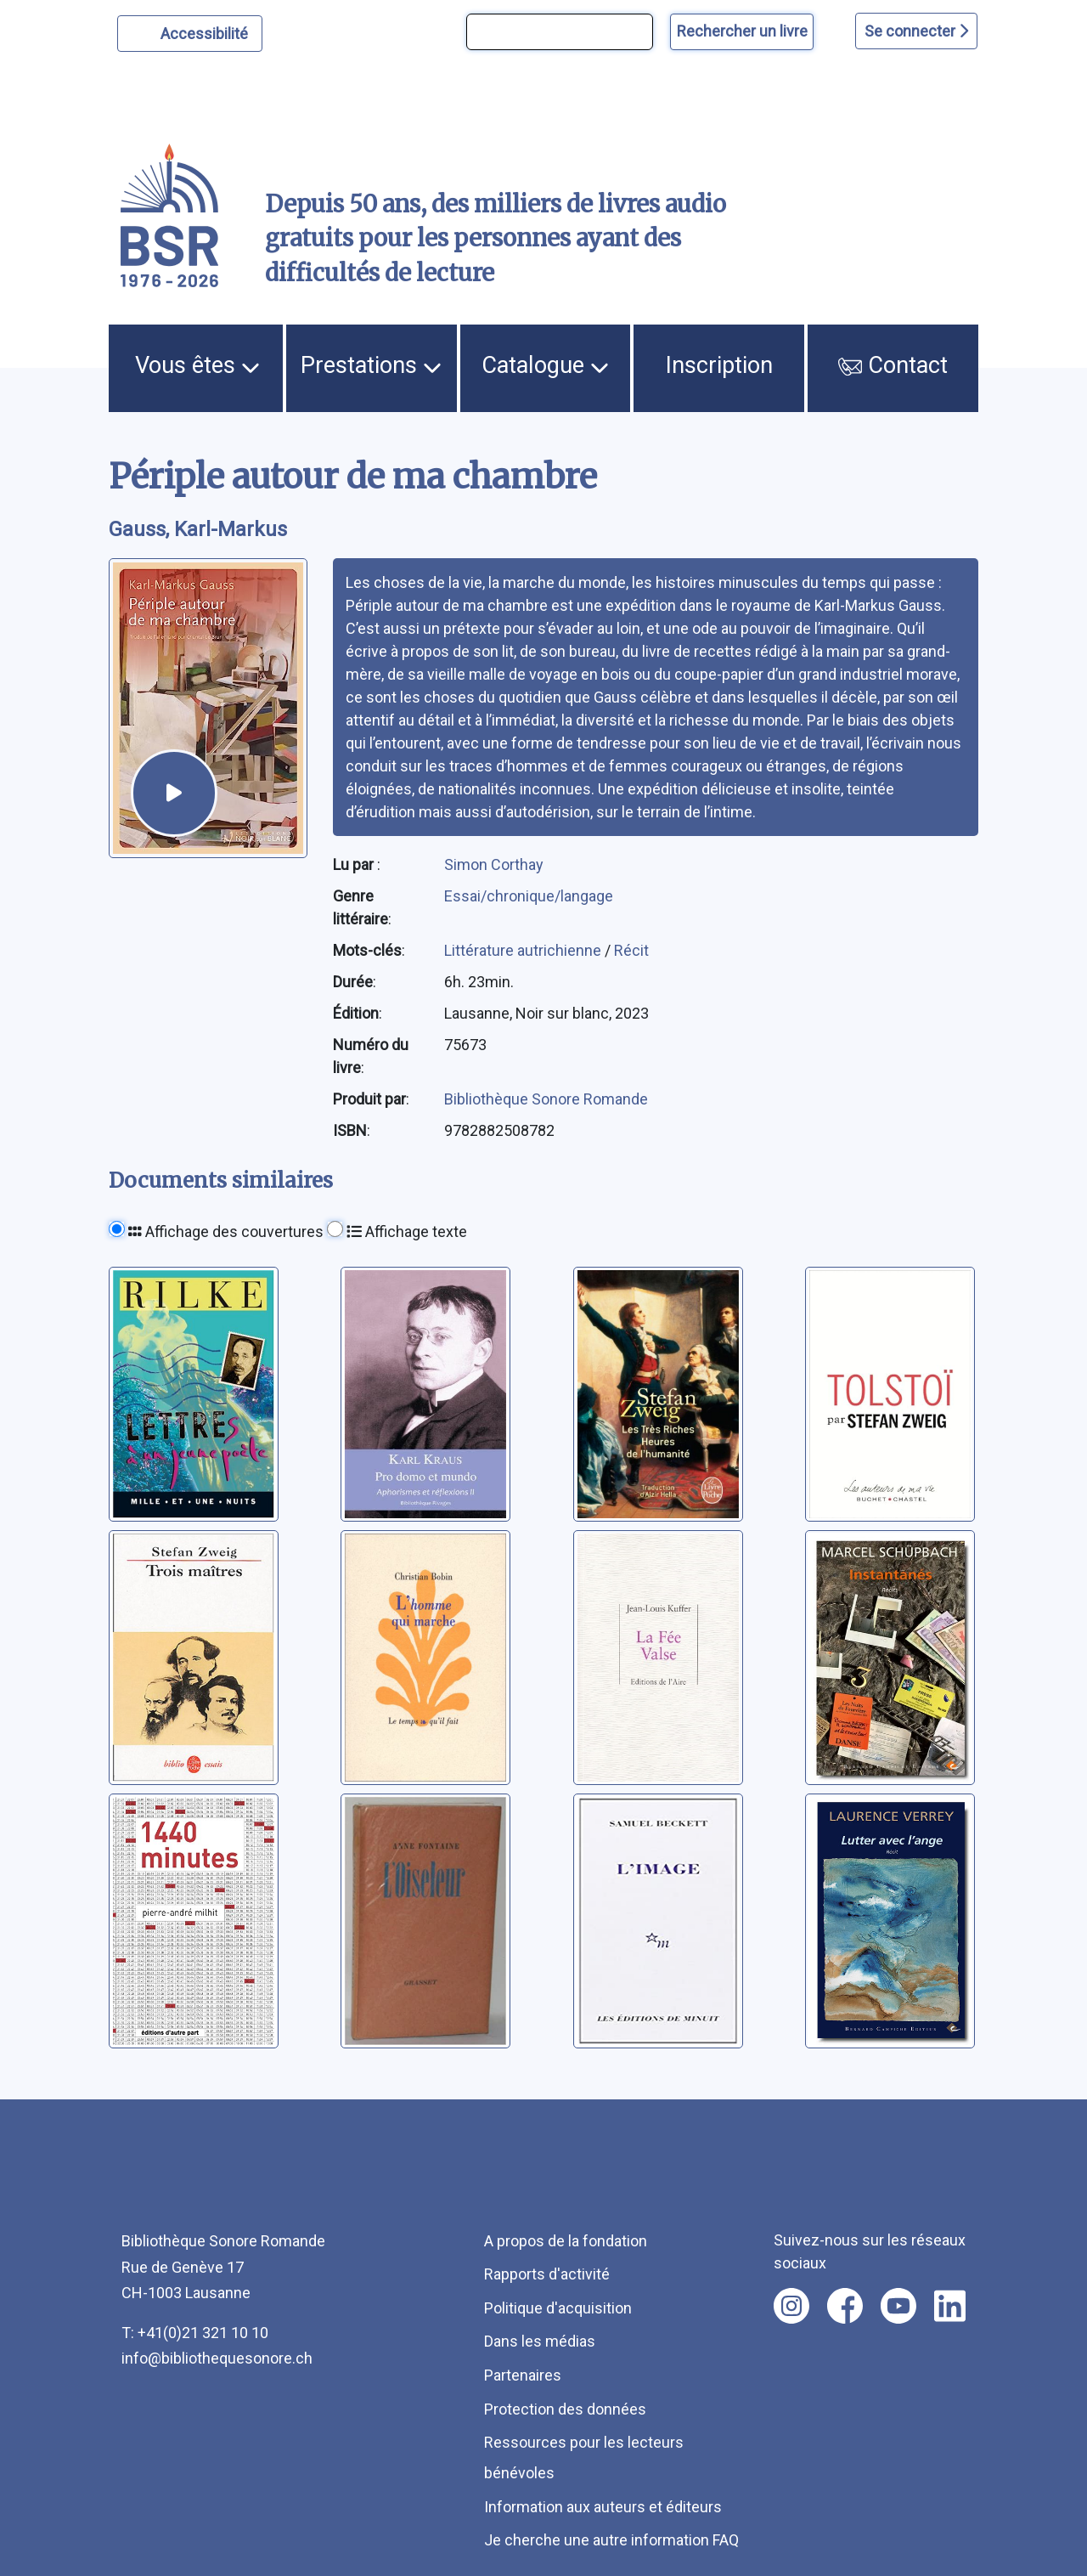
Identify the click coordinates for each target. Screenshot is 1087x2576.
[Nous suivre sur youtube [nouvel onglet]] (898, 2306)
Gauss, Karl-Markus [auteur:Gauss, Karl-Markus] (198, 529)
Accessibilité (207, 31)
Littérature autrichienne (524, 950)
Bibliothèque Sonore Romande (546, 1099)
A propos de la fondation (565, 2241)
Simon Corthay (494, 864)
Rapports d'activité (547, 2274)
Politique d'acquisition (558, 2308)
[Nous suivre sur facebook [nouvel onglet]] (845, 2306)
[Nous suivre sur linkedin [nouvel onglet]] (950, 2306)
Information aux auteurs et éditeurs (603, 2507)
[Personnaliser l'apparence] (190, 34)
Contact (893, 365)
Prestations (371, 365)
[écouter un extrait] (174, 792)
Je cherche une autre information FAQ (611, 2540)
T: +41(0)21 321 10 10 (194, 2333)
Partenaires (522, 2375)
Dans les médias (539, 2341)
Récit (631, 950)
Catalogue (545, 365)
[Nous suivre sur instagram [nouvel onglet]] (791, 2306)
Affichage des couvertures (226, 1231)
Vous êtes (197, 365)
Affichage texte (406, 1231)
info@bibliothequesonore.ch (217, 2358)
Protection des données (565, 2409)
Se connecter (916, 31)
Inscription (719, 365)
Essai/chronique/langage (528, 896)
